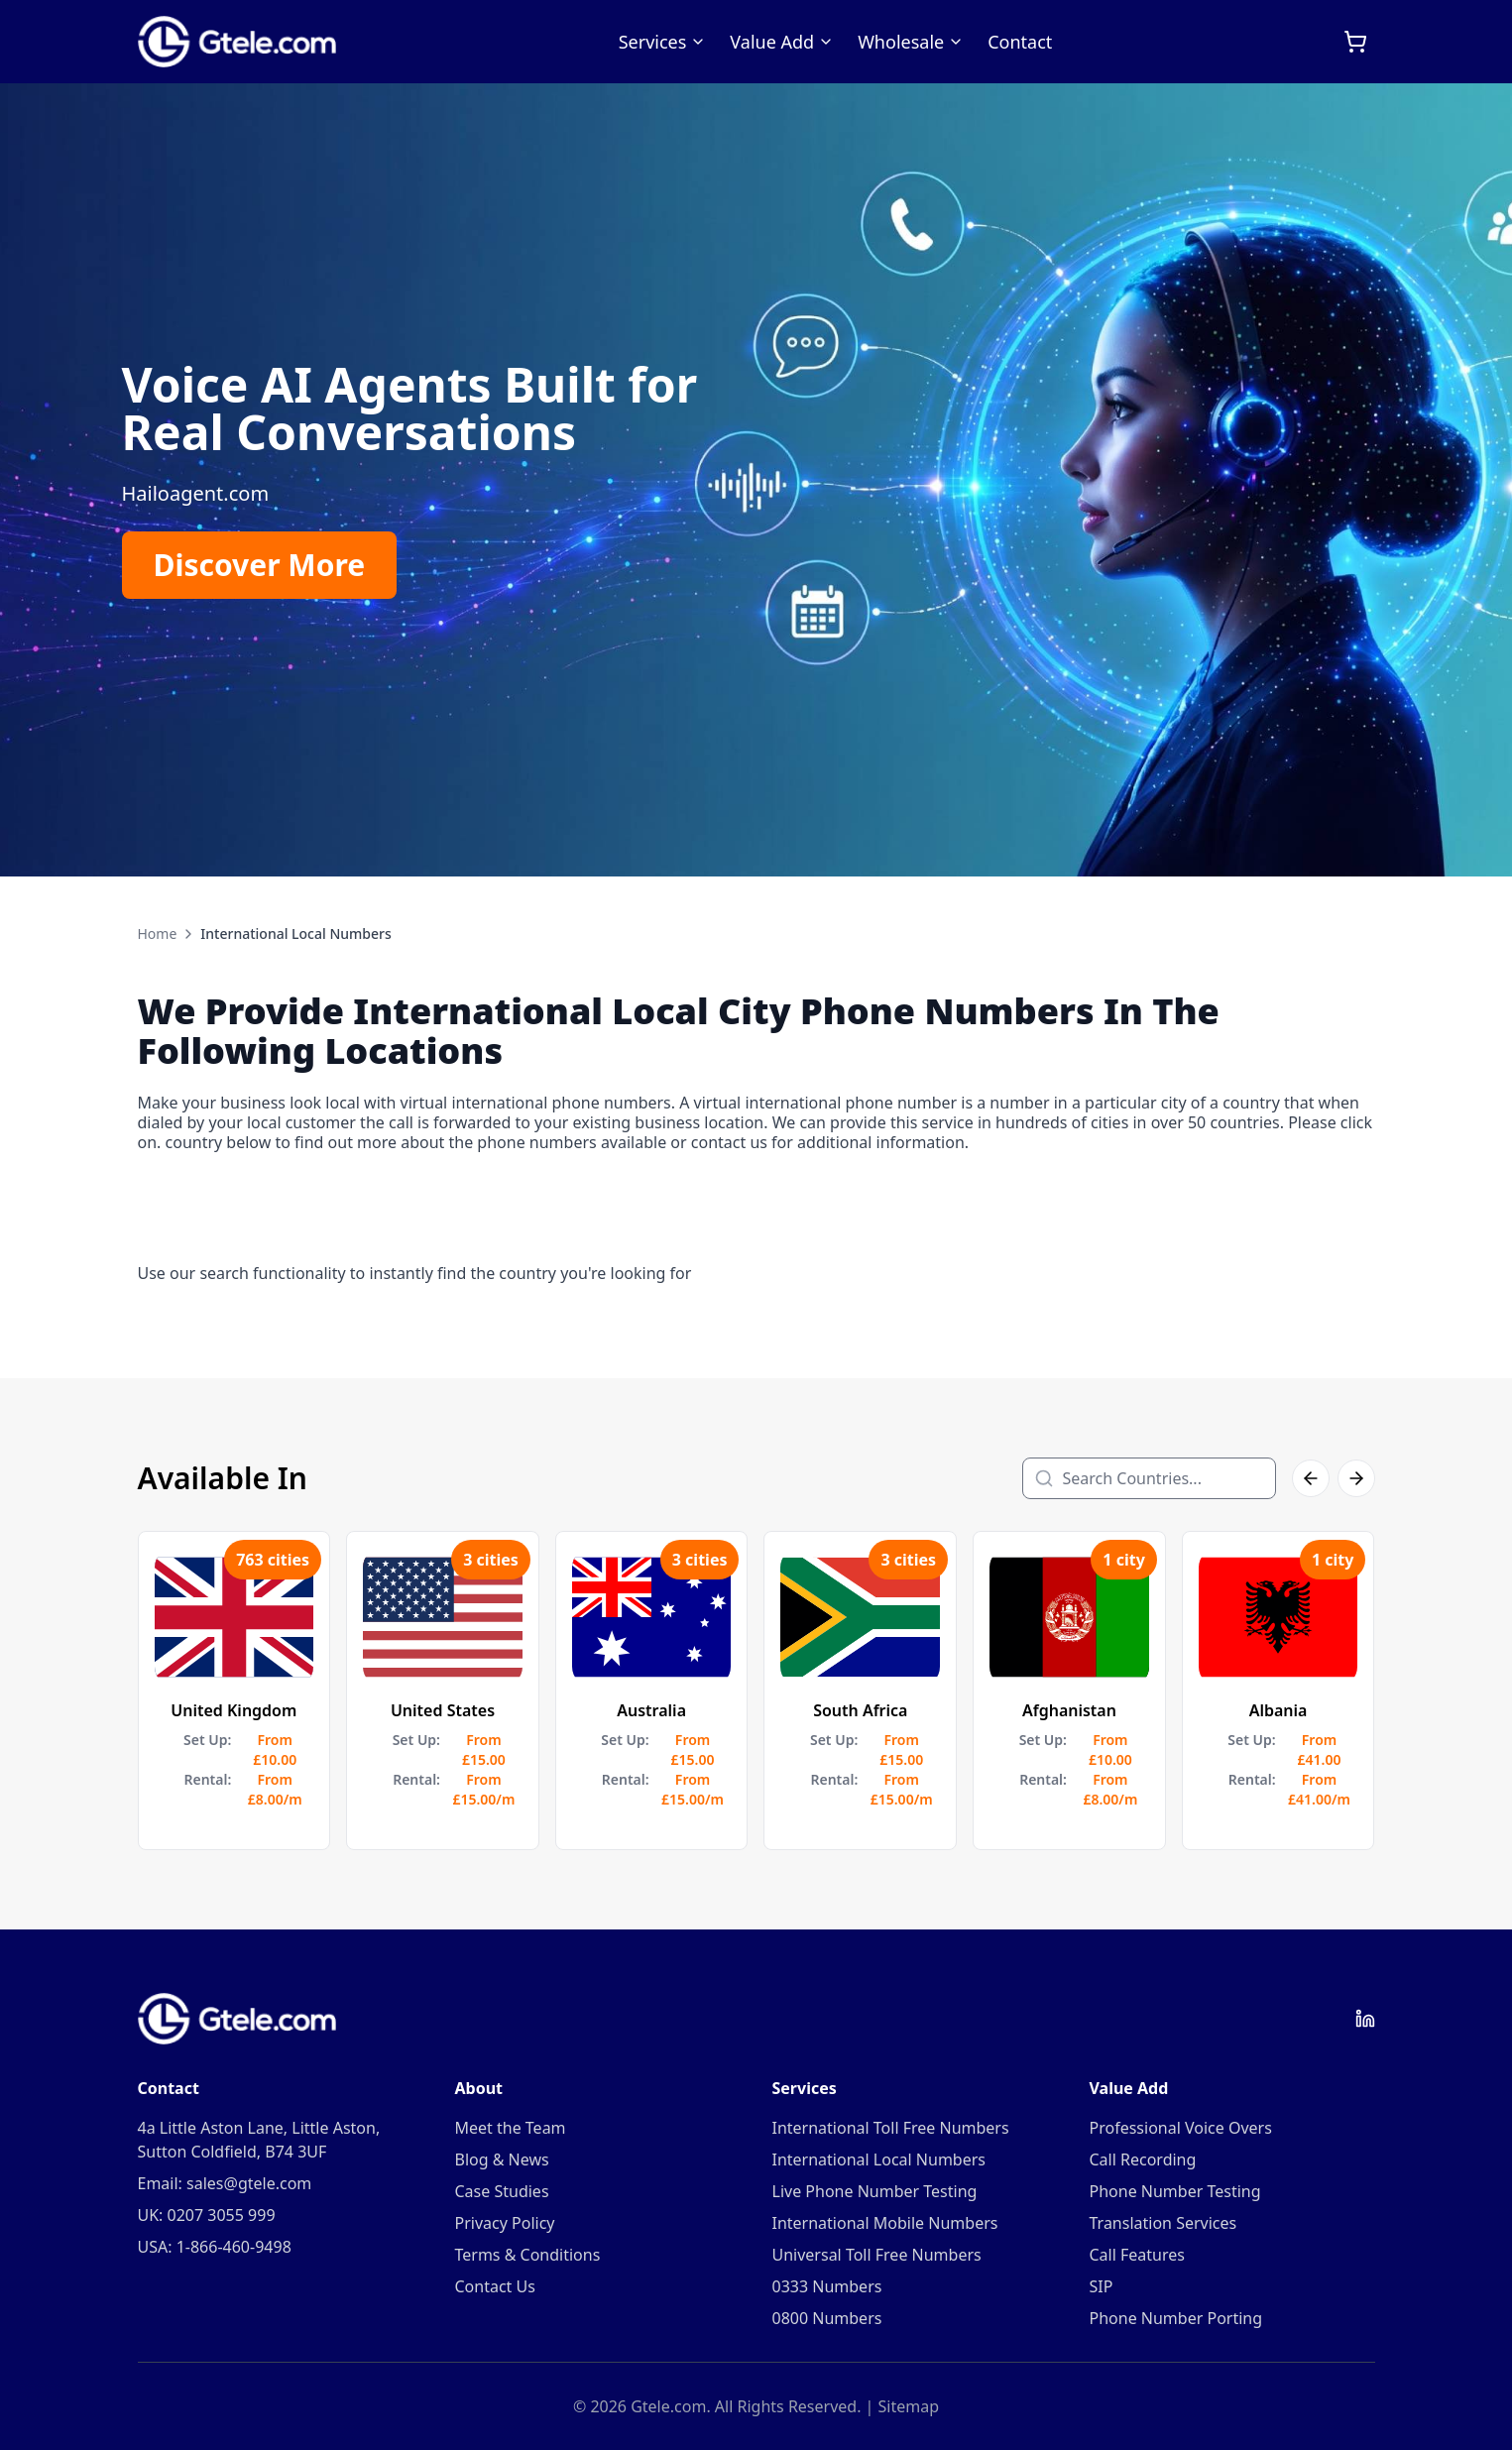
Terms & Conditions (528, 2255)
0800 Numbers (827, 2318)
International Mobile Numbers (885, 2223)
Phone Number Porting (1176, 2318)
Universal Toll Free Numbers (877, 2255)
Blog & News (502, 2159)
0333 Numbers (827, 2286)
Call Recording (1143, 2159)
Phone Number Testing (1175, 2191)
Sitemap (909, 2406)
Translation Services (1163, 2223)
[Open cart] (1355, 41)
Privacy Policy (505, 2223)
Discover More (260, 564)
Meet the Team (510, 2128)
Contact (1020, 42)
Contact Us (495, 2286)
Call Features (1137, 2255)
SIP (1101, 2286)
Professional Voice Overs (1181, 2128)
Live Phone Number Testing (875, 2191)
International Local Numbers (879, 2159)
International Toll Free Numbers (890, 2128)
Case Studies (502, 2191)
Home (157, 933)
